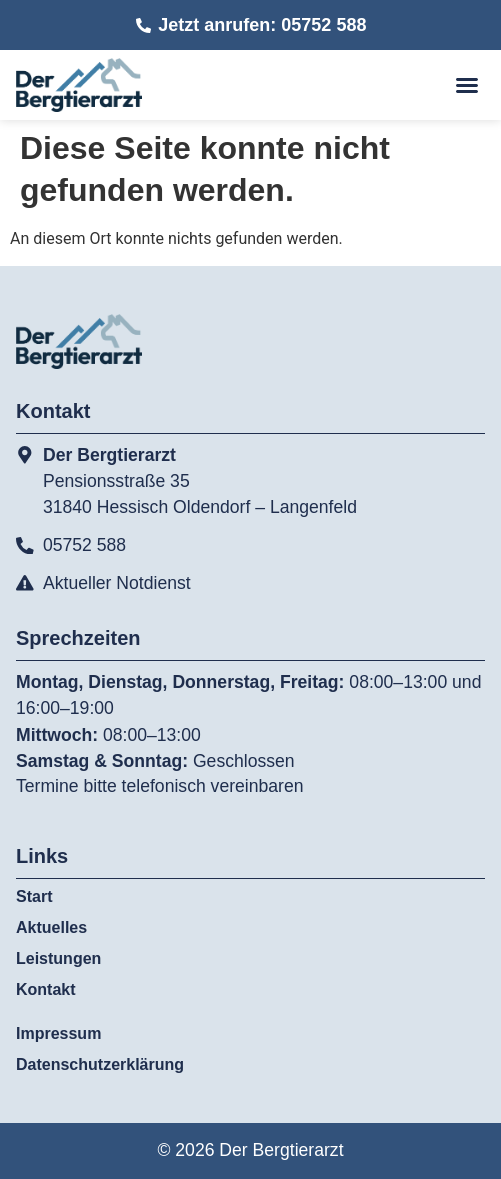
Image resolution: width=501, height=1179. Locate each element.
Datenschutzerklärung (100, 1064)
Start (34, 896)
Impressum (58, 1033)
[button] (467, 85)
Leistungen (63, 959)
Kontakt (46, 989)
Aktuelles (51, 927)
